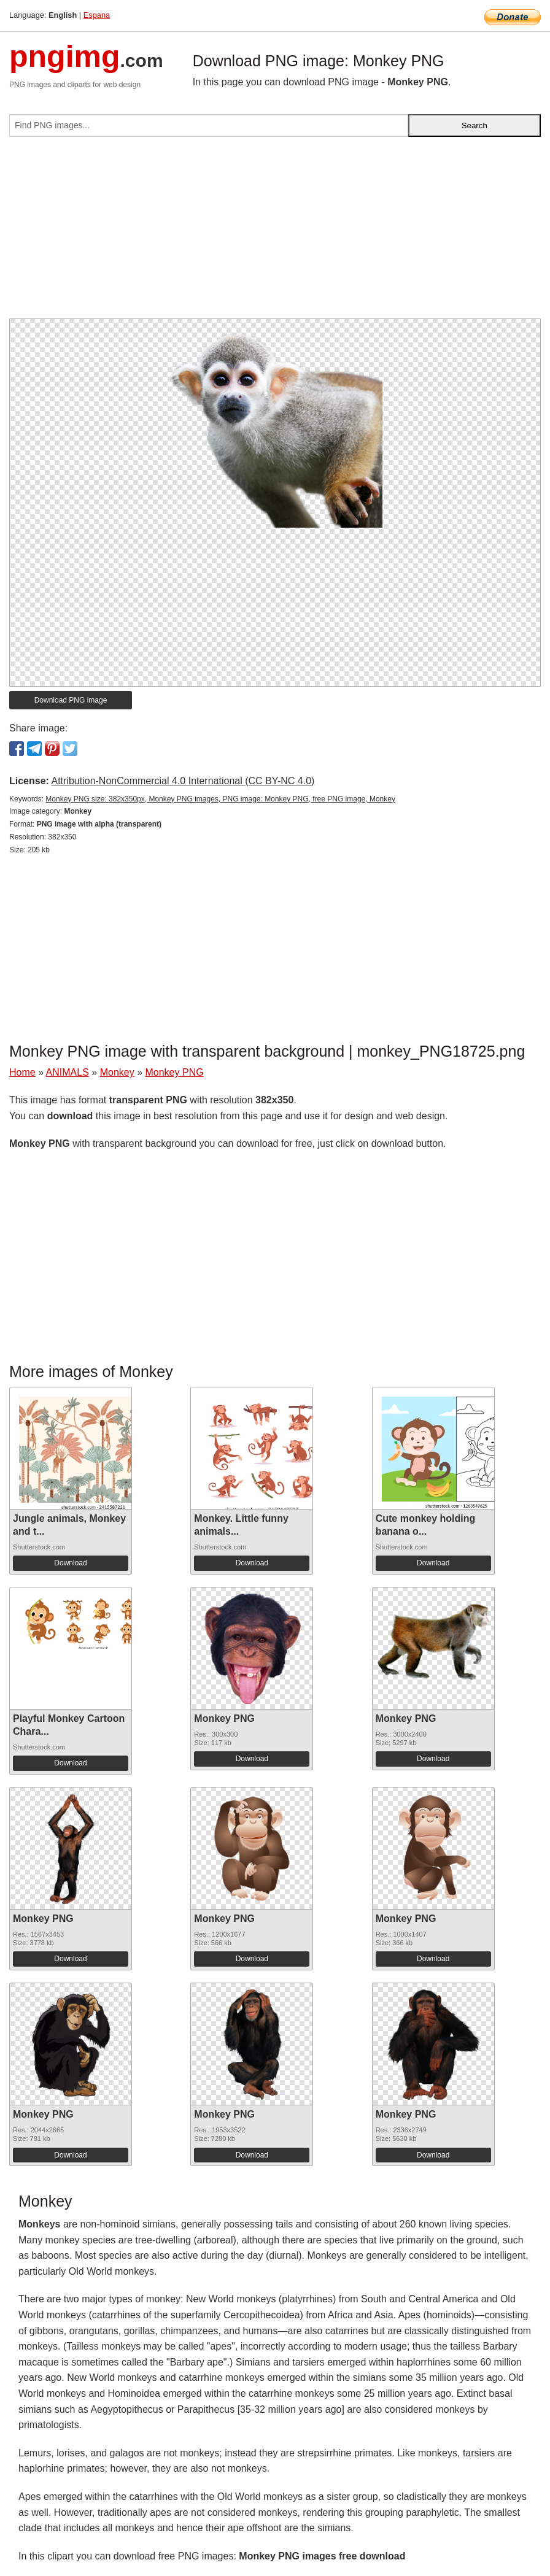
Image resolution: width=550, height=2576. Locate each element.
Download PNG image (70, 700)
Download (70, 1563)
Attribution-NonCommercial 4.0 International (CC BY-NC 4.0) (182, 781)
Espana (96, 15)
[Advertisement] (275, 232)
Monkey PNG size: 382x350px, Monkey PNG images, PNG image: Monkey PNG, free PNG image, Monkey (220, 799)
